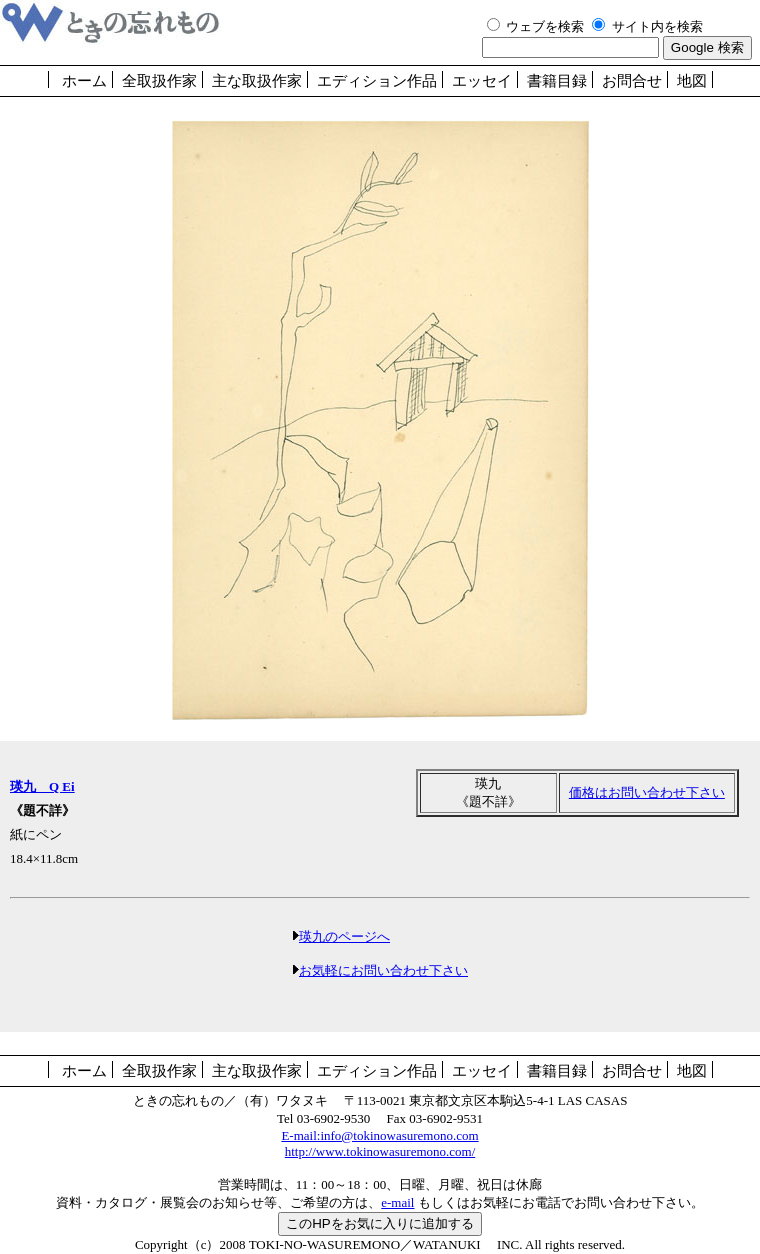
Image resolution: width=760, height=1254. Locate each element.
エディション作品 (377, 81)
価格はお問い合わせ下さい (647, 792)
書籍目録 (557, 81)
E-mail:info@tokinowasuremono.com (379, 1135)
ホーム (84, 81)
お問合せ (632, 81)
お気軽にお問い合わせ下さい (383, 970)
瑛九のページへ (344, 936)
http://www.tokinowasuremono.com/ (380, 1151)
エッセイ (482, 81)
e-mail (397, 1202)
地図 (692, 81)
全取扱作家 (159, 81)
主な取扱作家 (257, 81)
